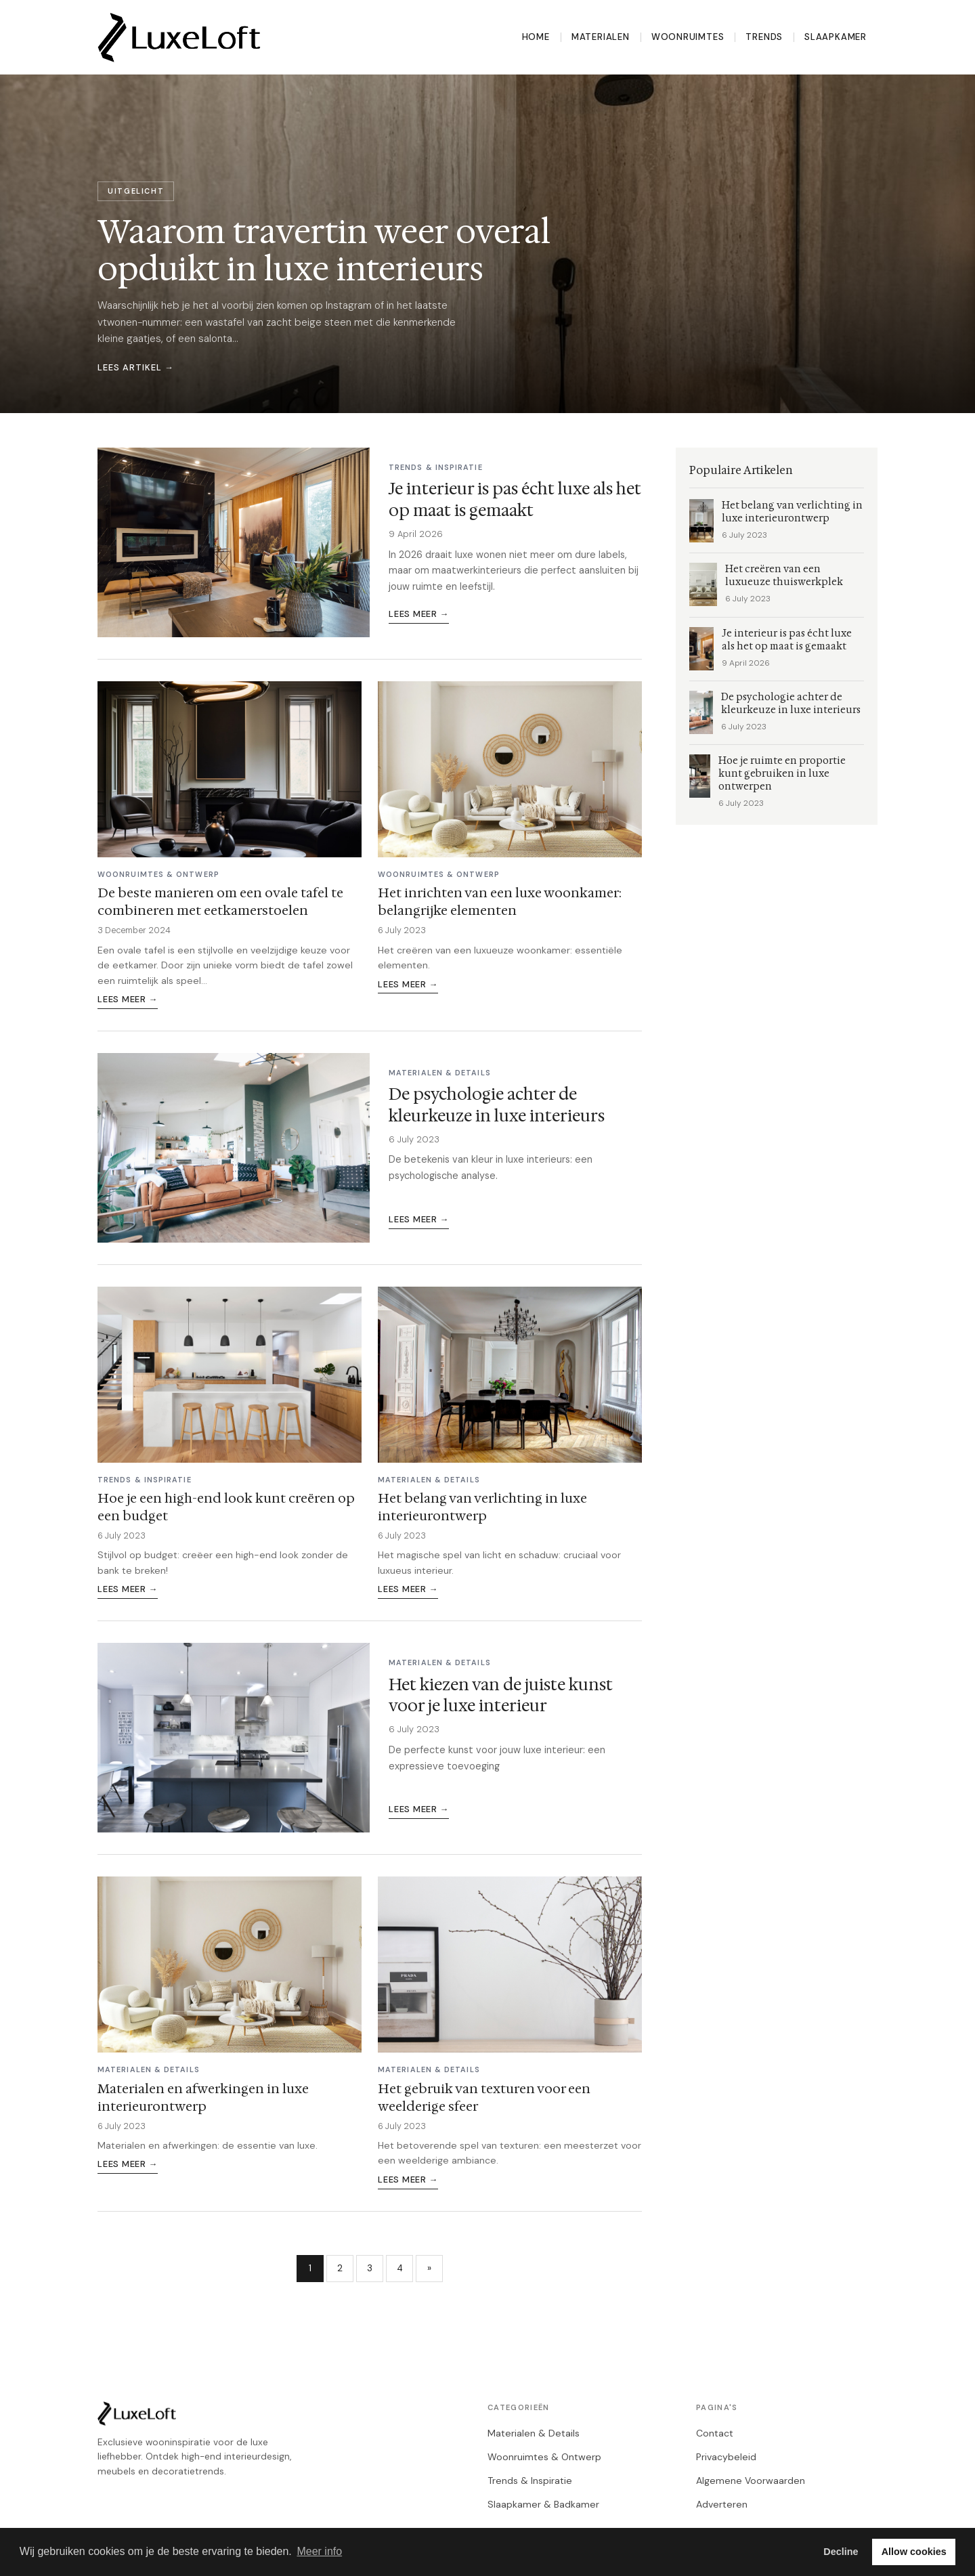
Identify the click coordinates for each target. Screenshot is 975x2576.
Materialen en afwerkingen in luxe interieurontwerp (203, 2097)
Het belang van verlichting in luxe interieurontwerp (482, 1506)
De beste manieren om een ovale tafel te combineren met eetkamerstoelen (220, 901)
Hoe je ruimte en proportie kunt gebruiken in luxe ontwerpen (782, 773)
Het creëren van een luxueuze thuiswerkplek (784, 575)
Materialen (600, 37)
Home (536, 37)
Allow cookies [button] (914, 2551)
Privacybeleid (726, 2457)
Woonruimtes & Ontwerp (544, 2457)
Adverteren (722, 2504)
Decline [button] (840, 2551)
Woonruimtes (687, 37)
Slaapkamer (835, 37)
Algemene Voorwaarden (750, 2480)
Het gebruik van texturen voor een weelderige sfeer (484, 2097)
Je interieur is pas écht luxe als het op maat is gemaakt (515, 499)
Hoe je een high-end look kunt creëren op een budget (226, 1506)
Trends (764, 37)
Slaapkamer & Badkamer (543, 2504)
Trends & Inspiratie (530, 2480)
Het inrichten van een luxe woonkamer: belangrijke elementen (500, 901)
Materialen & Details (534, 2433)
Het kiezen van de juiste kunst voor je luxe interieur (501, 1695)
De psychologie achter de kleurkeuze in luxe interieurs (497, 1104)
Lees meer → (419, 614)
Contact (714, 2433)
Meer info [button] (319, 2551)
